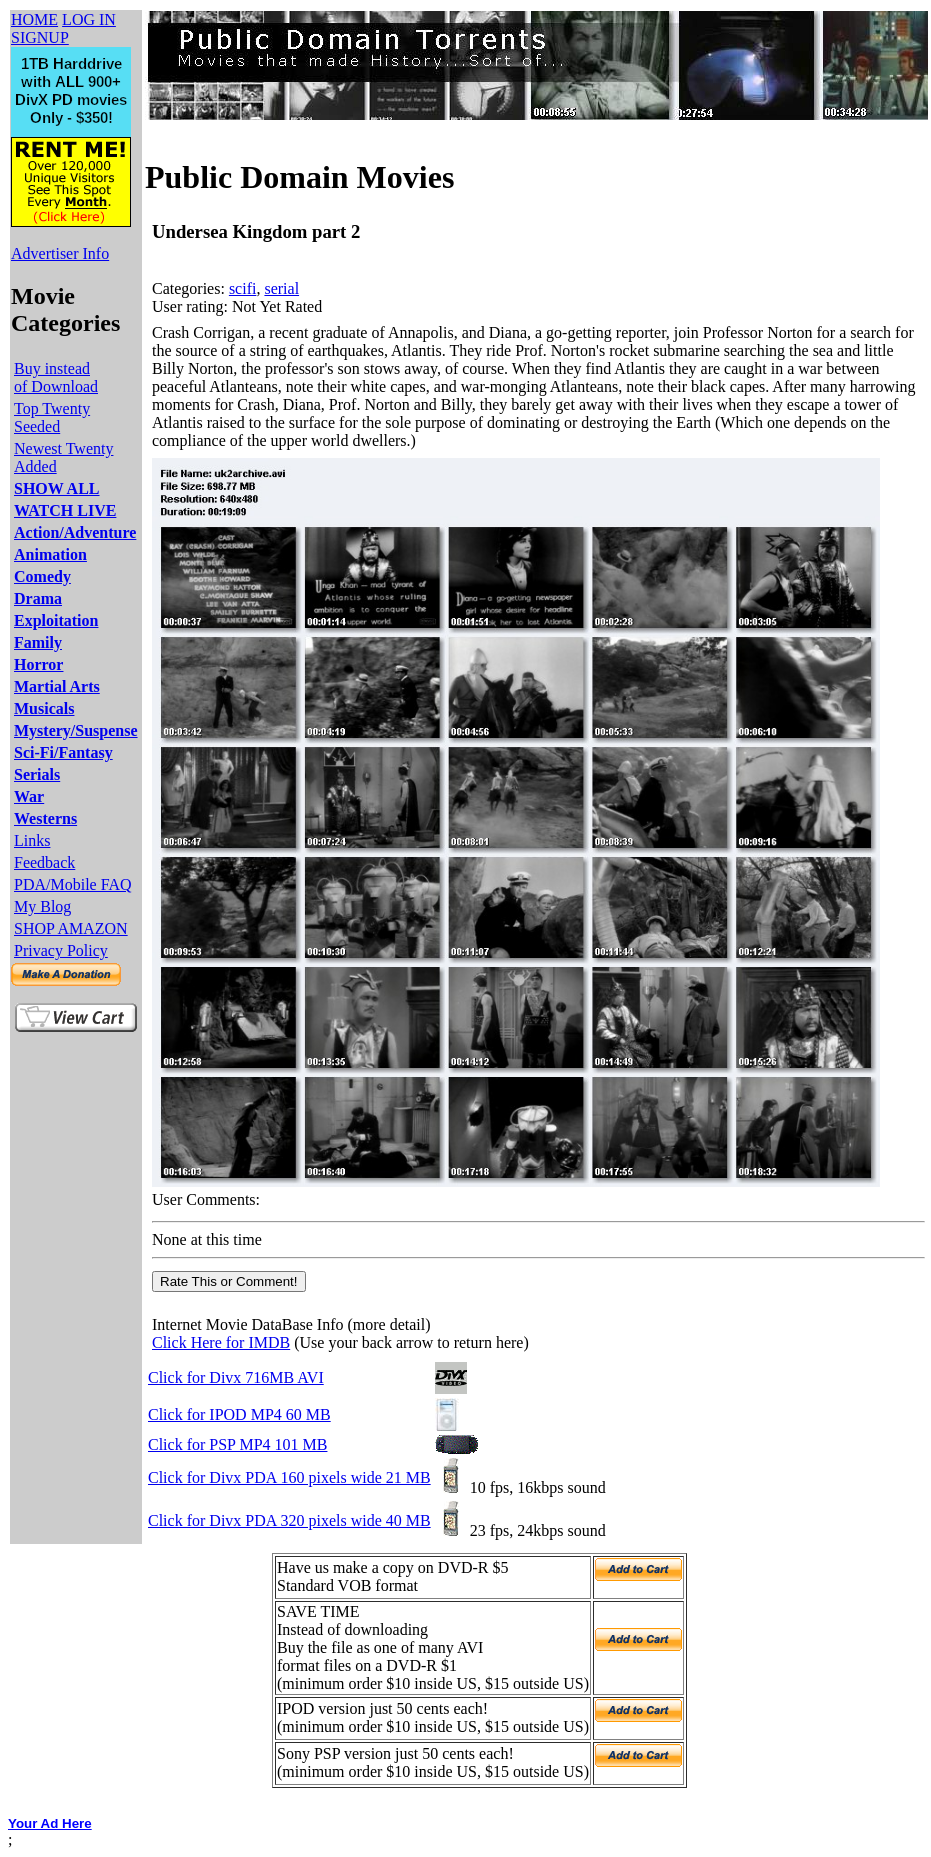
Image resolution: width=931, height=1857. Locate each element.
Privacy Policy (61, 950)
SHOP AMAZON (71, 928)
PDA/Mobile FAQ (73, 884)
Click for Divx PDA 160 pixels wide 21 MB (289, 1477)
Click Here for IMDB (221, 1342)
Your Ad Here (50, 1823)
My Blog (42, 906)
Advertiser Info (60, 253)
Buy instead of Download (56, 377)
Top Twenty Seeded (52, 417)
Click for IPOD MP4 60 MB (239, 1414)
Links (32, 840)
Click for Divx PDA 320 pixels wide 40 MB (289, 1520)
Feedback (44, 862)
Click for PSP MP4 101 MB (237, 1444)
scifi (243, 288)
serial (281, 288)
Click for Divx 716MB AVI (236, 1377)
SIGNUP (40, 37)
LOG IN (89, 19)
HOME (34, 19)
